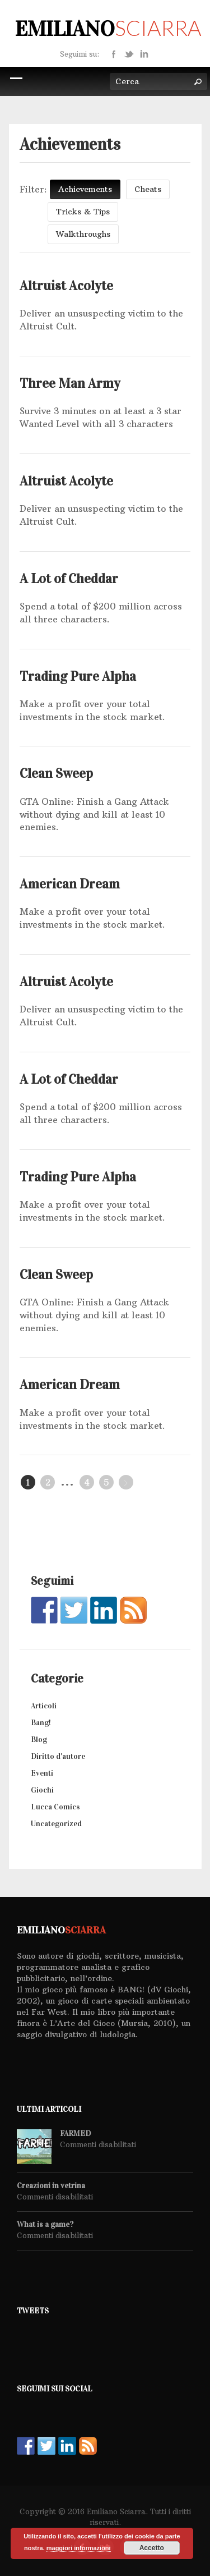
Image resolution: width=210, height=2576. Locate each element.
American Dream (70, 884)
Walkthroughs (83, 234)
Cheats (147, 189)
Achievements (85, 189)
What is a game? (45, 2224)
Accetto (151, 2548)
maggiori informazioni (78, 2548)
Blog (39, 1739)
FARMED (75, 2133)
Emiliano (108, 29)
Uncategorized (56, 1823)
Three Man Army (70, 383)
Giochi (42, 1790)
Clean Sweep (56, 773)
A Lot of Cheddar (69, 578)
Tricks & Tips (83, 212)
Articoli (44, 1706)
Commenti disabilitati (98, 2144)
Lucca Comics (55, 1807)
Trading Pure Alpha (78, 676)
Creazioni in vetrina (51, 2185)
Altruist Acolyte (66, 285)
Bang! (41, 1722)
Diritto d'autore (58, 1756)
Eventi (42, 1773)
